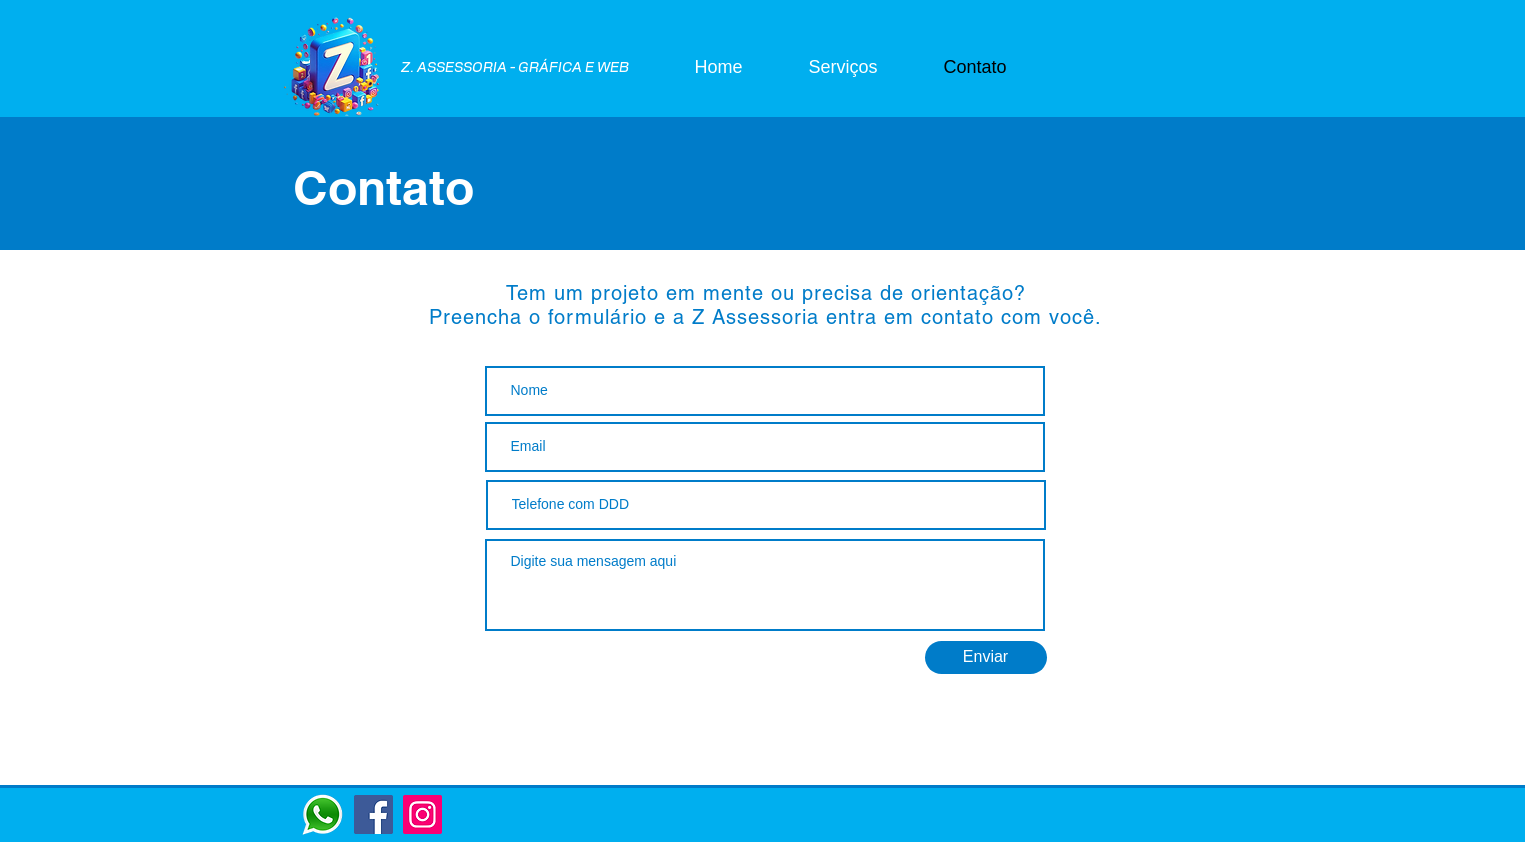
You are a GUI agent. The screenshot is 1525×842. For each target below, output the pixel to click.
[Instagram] (422, 814)
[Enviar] (986, 657)
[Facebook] (373, 814)
